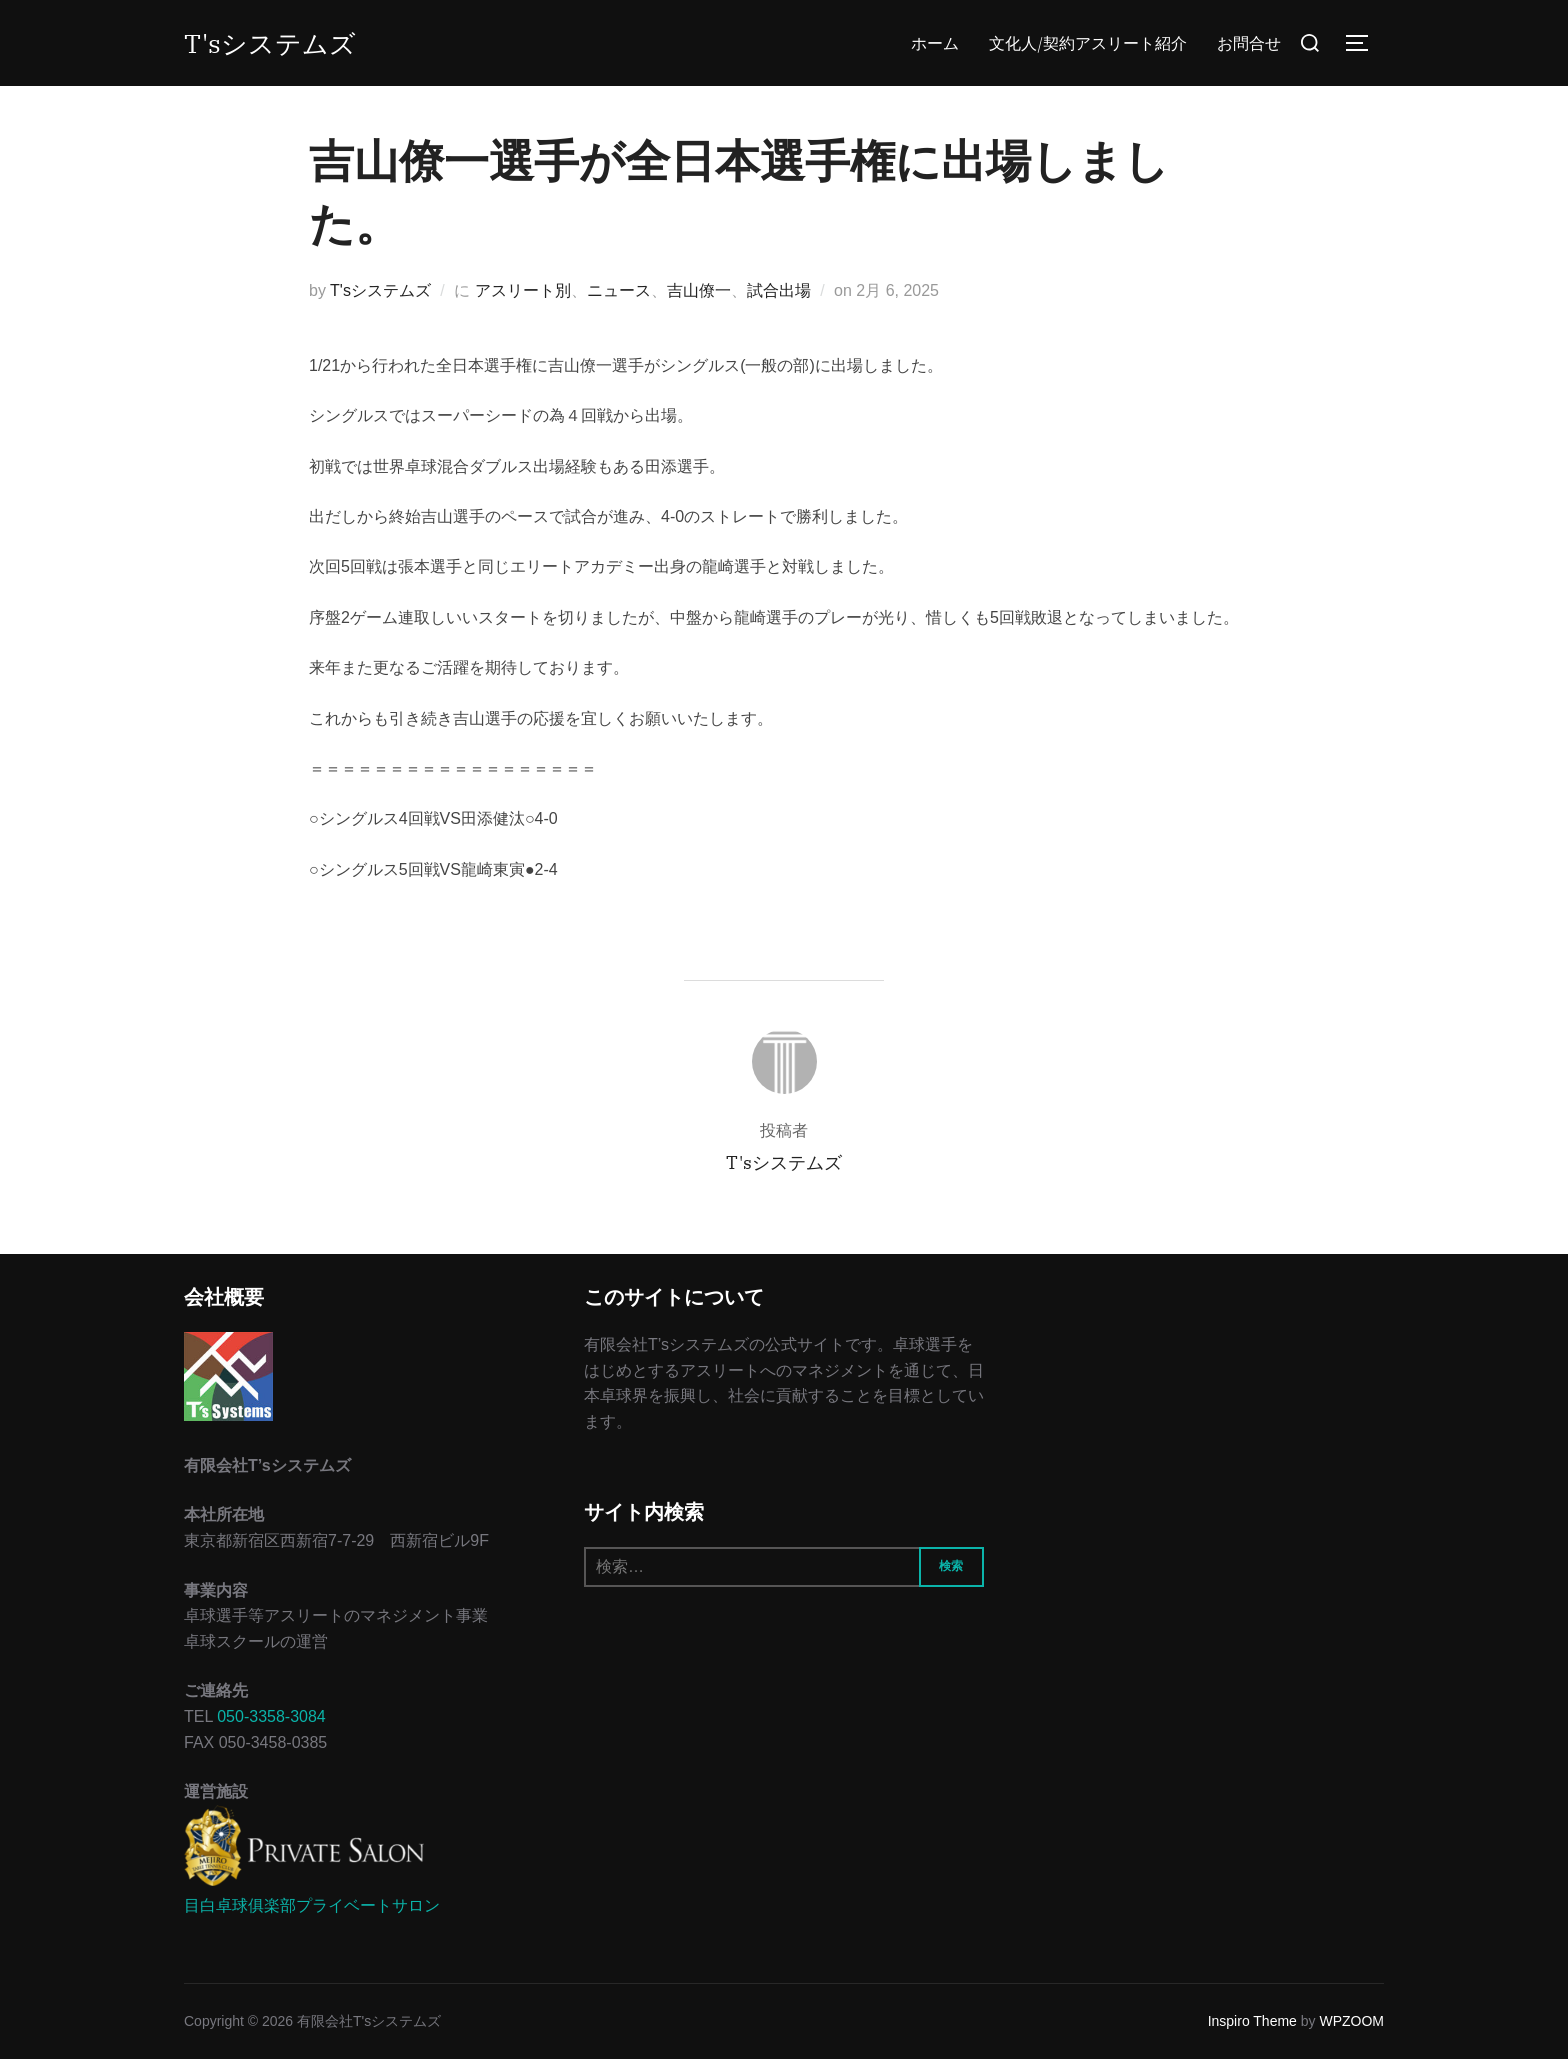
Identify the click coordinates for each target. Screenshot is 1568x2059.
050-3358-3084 (271, 1716)
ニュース (619, 290)
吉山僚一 (699, 290)
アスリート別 (523, 290)
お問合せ (1249, 43)
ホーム (935, 43)
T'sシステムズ (270, 43)
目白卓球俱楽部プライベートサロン (312, 1905)
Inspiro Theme (1252, 2021)
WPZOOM (1351, 2021)
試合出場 (779, 290)
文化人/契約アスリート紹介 (1088, 43)
